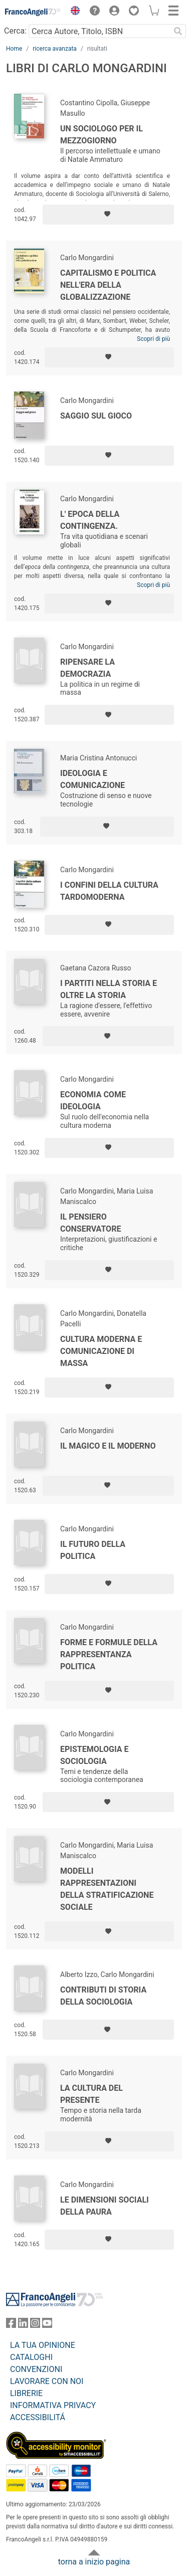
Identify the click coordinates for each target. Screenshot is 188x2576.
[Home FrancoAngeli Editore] (33, 12)
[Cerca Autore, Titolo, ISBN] (99, 31)
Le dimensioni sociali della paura (104, 2206)
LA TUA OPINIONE (42, 2345)
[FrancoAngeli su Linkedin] (23, 2325)
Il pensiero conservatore (90, 1223)
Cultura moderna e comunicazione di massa (101, 1351)
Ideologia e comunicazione (92, 779)
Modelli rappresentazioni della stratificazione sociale (106, 1889)
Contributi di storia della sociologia (103, 1996)
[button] (73, 12)
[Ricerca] (178, 31)
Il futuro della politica (92, 1550)
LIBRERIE (26, 2393)
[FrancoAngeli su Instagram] (35, 2325)
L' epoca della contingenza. (89, 520)
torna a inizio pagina (94, 2561)
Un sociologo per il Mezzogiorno (101, 134)
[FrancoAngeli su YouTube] (47, 2325)
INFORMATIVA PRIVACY (53, 2405)
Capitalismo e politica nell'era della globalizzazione (108, 285)
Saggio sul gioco (96, 416)
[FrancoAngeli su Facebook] (11, 2325)
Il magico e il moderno (107, 1446)
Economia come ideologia (93, 1100)
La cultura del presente (91, 2094)
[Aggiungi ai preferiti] (108, 215)
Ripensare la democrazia (87, 668)
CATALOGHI (31, 2357)
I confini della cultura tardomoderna (109, 891)
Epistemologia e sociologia (94, 1755)
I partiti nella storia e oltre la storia (108, 989)
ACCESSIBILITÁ (37, 2417)
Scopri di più (153, 338)
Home (14, 48)
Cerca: (15, 31)
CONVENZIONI (36, 2369)
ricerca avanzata (55, 48)
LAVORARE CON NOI (46, 2381)
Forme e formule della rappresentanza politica (108, 1654)
